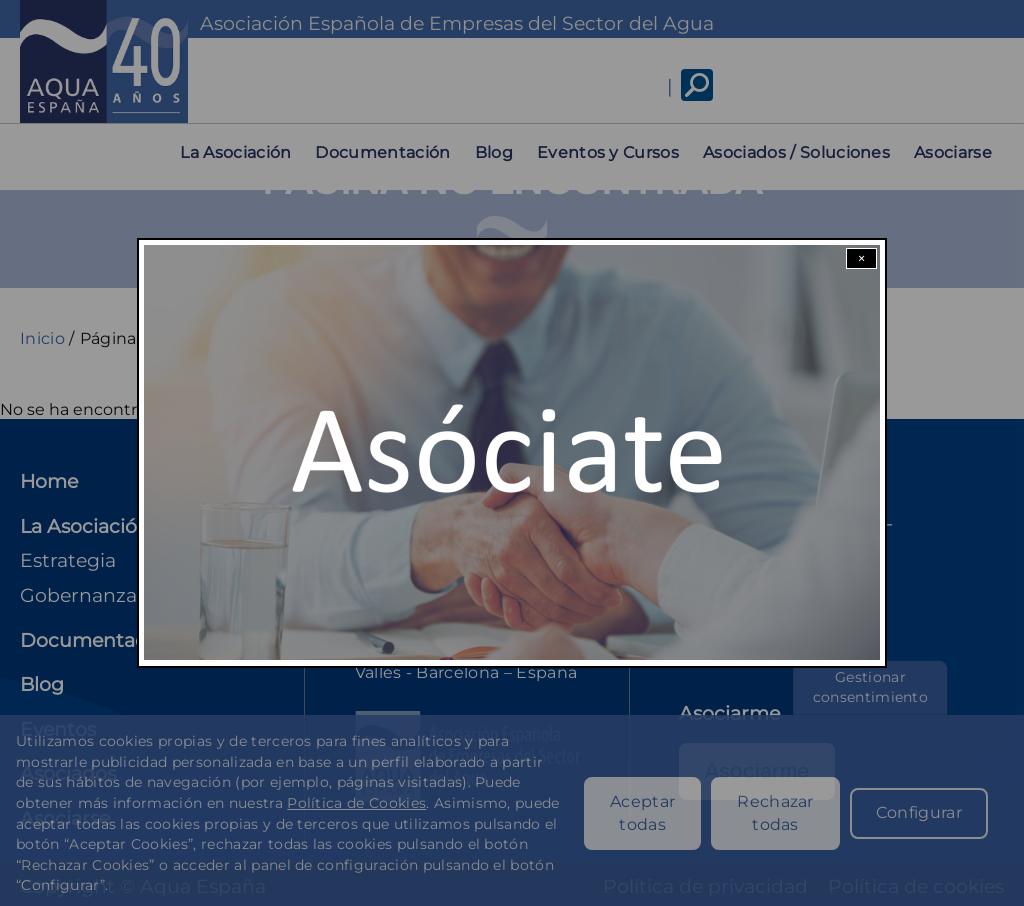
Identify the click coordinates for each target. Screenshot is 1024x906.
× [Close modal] (861, 258)
